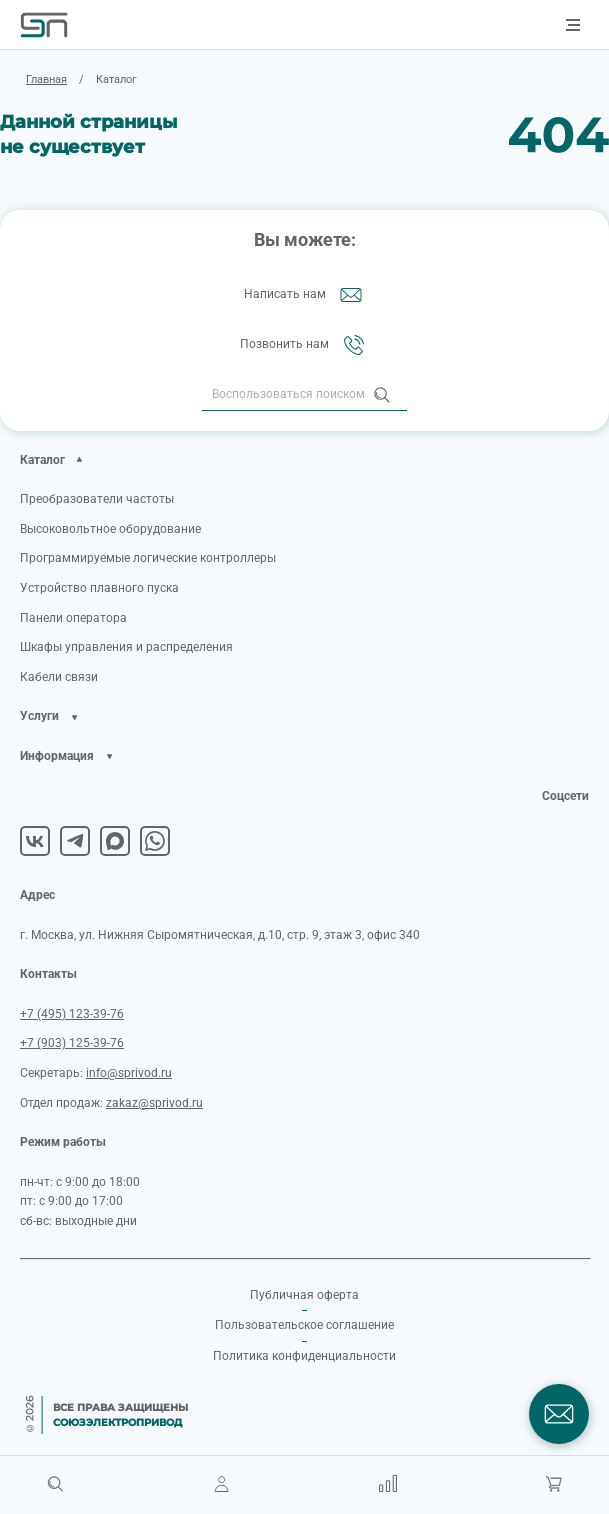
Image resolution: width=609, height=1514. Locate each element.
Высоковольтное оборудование (110, 529)
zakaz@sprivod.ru (154, 1103)
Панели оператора (73, 618)
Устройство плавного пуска (99, 588)
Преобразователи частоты (97, 499)
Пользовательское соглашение (304, 1325)
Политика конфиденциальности (304, 1356)
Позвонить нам (304, 345)
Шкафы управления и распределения (126, 647)
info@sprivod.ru (129, 1073)
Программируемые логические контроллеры (148, 558)
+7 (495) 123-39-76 (72, 1014)
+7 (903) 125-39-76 (72, 1043)
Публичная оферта (304, 1295)
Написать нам (305, 295)
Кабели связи (59, 677)
